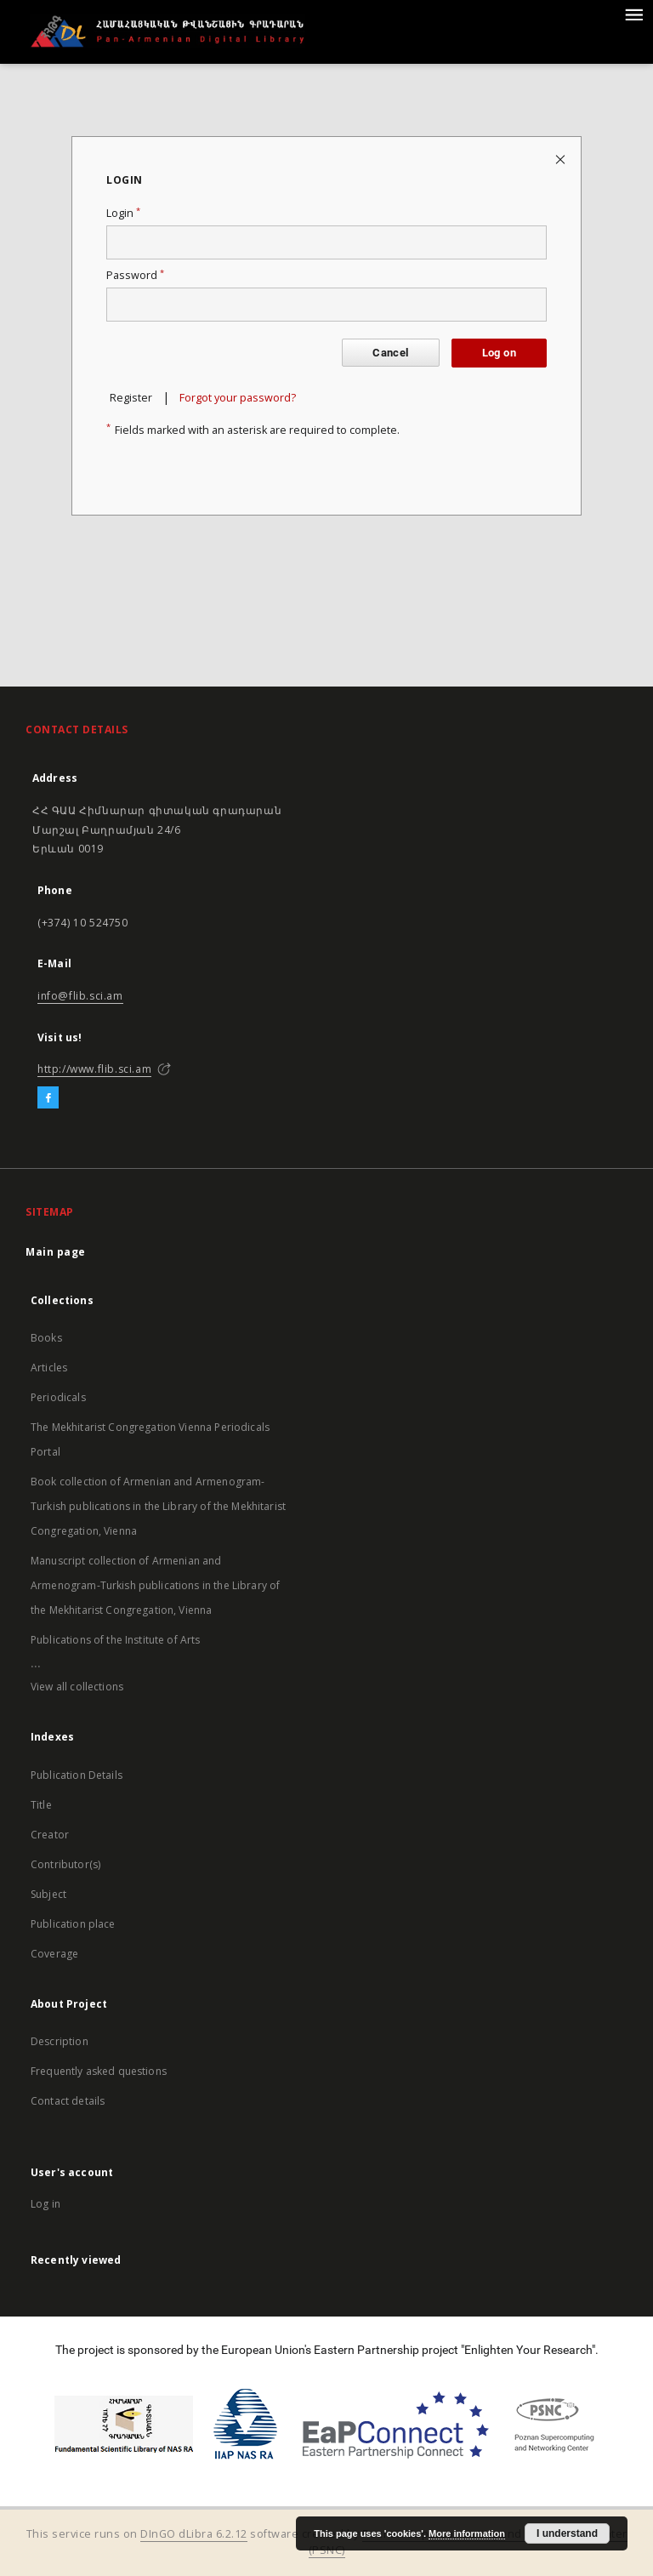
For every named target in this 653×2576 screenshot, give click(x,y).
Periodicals (58, 1397)
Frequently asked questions (99, 2071)
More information (467, 2533)
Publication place (73, 1924)
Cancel (390, 352)
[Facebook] (48, 1098)
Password (135, 275)
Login (123, 213)
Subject (48, 1894)
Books (46, 1338)
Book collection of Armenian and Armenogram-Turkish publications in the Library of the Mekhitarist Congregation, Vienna (158, 1506)
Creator (50, 1834)
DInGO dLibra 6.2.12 (193, 2534)
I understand (567, 2533)
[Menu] (633, 13)
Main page (56, 1252)
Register (131, 397)
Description (59, 2041)
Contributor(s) (65, 1864)
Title (41, 1805)
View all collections (77, 1686)
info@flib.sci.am (80, 996)
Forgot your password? (237, 397)
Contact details (68, 2101)
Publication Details (76, 1775)
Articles (49, 1367)
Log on (499, 352)
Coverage (54, 1953)
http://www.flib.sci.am (94, 1069)
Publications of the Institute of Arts (116, 1640)
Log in (45, 2204)
